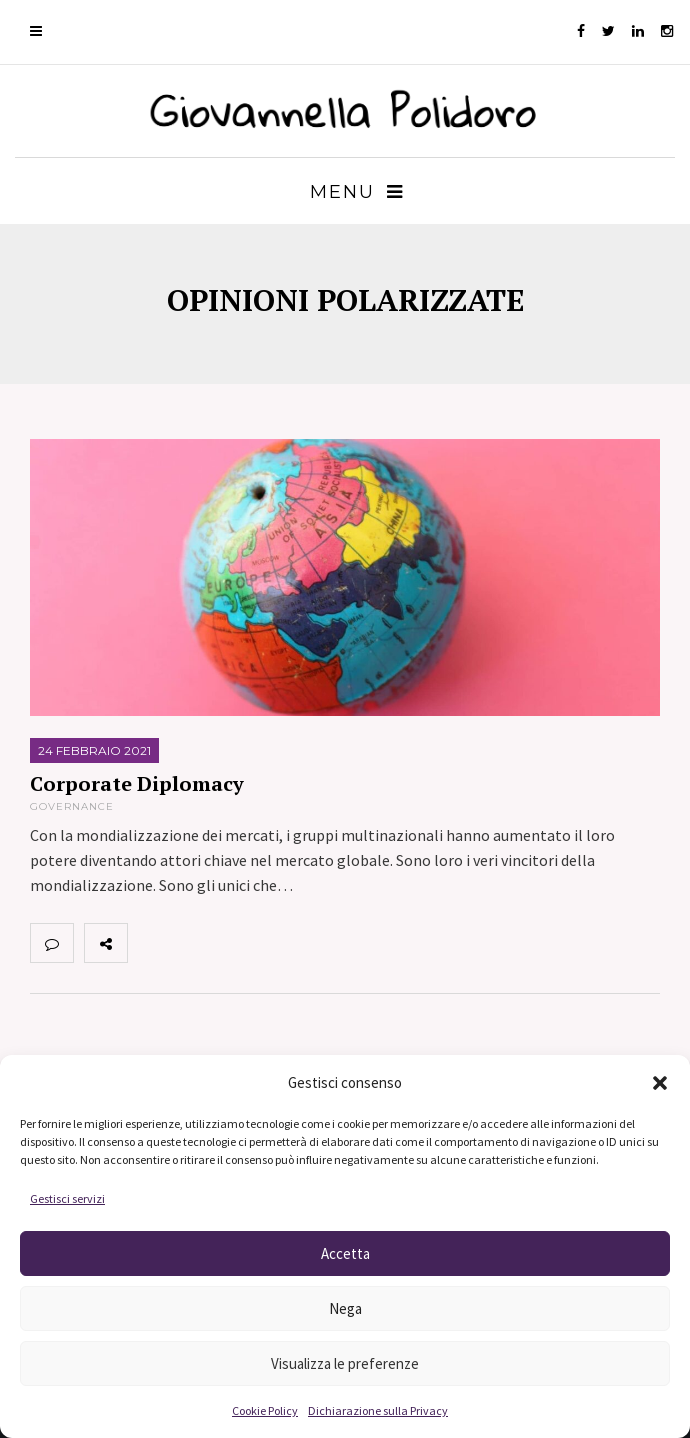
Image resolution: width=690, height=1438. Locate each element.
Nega (345, 1308)
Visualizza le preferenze (345, 1363)
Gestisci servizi (67, 1198)
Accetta (345, 1253)
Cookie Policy (265, 1410)
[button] (660, 1083)
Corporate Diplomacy (137, 783)
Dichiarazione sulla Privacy (378, 1410)
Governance (72, 806)
